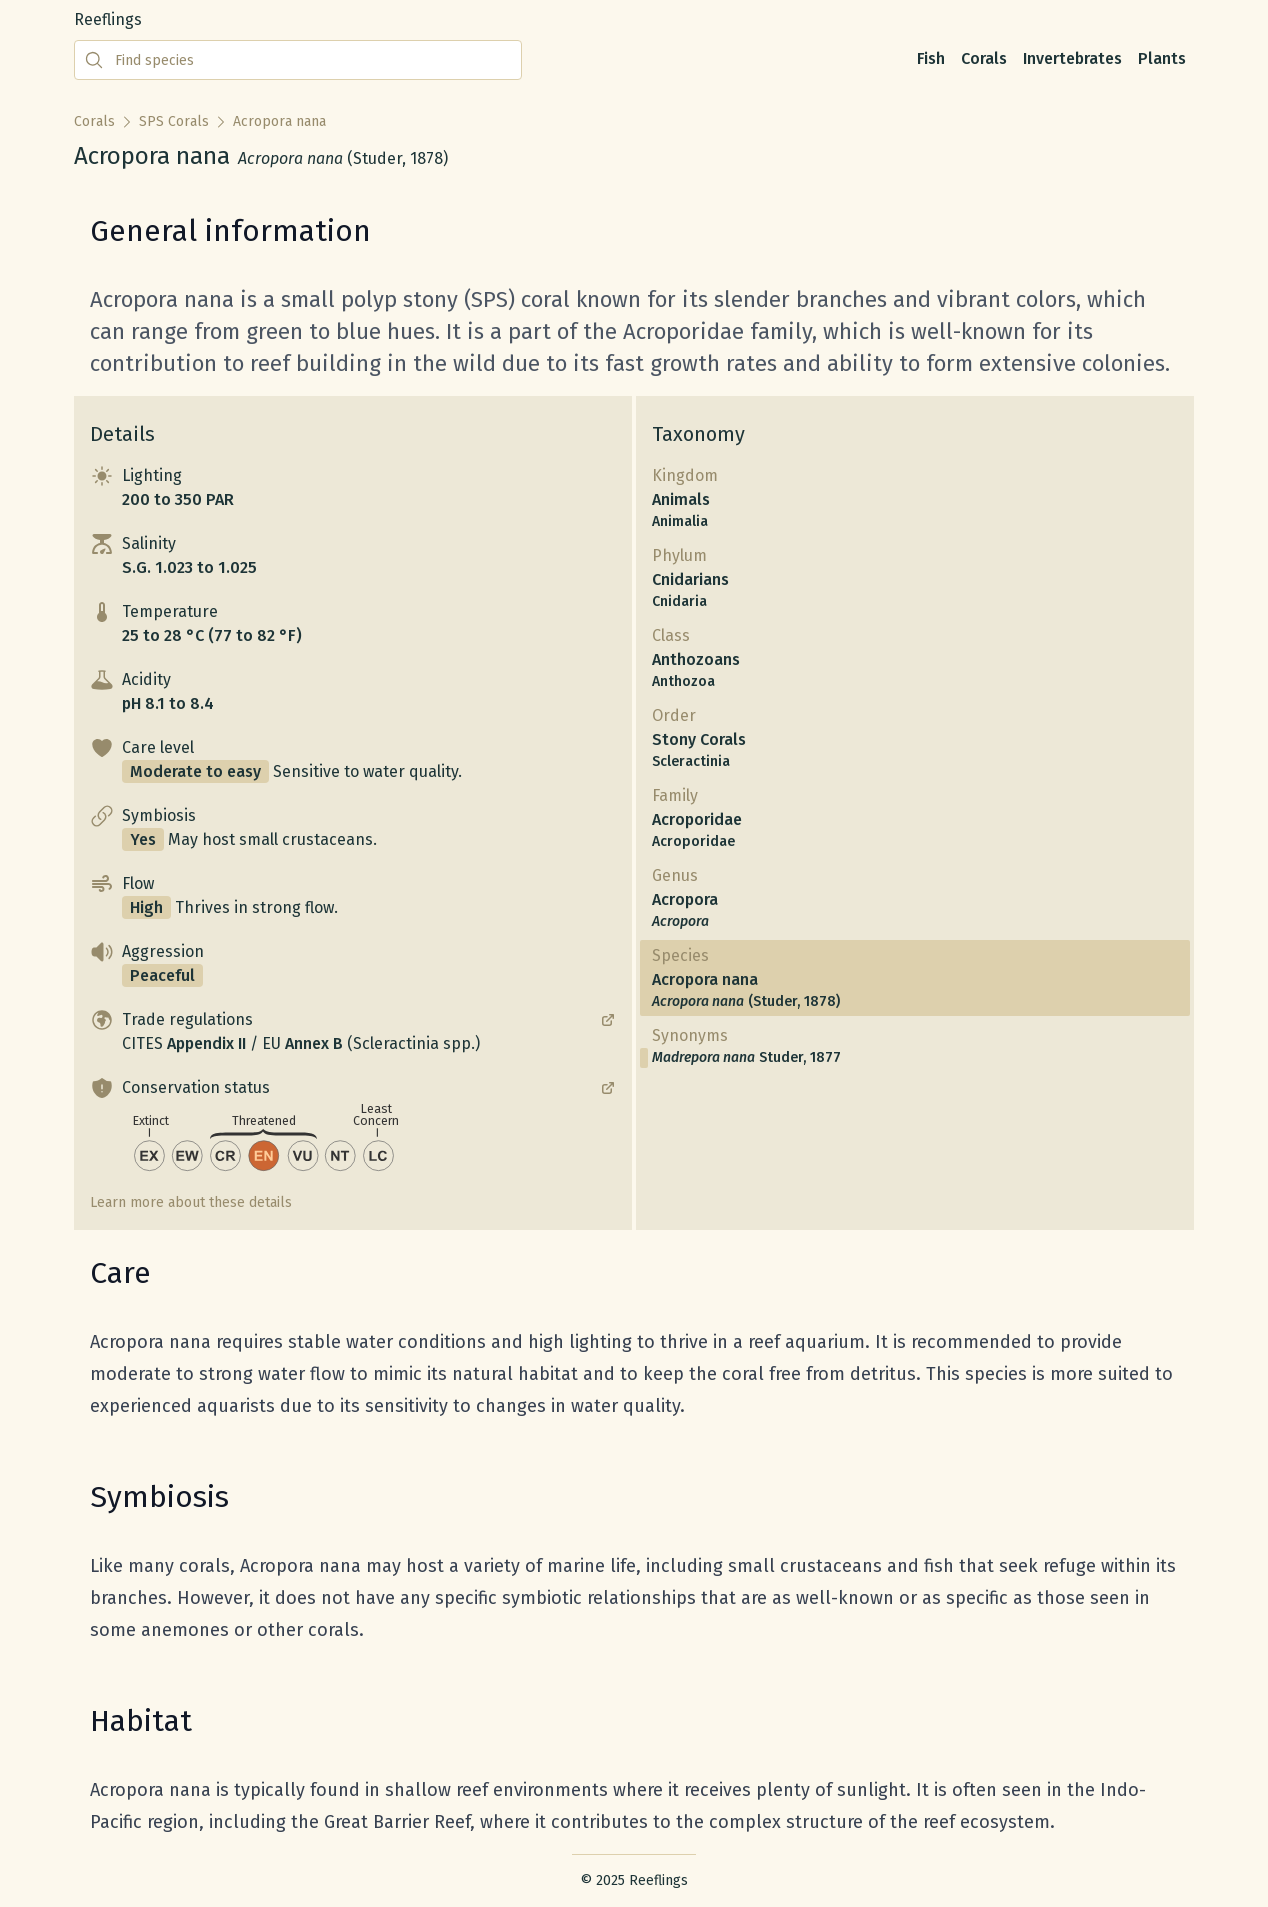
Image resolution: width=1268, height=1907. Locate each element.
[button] (353, 488)
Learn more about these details (191, 1202)
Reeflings (108, 19)
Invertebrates (1072, 58)
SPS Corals (174, 121)
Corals (984, 58)
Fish (931, 58)
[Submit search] (94, 60)
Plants (1162, 58)
